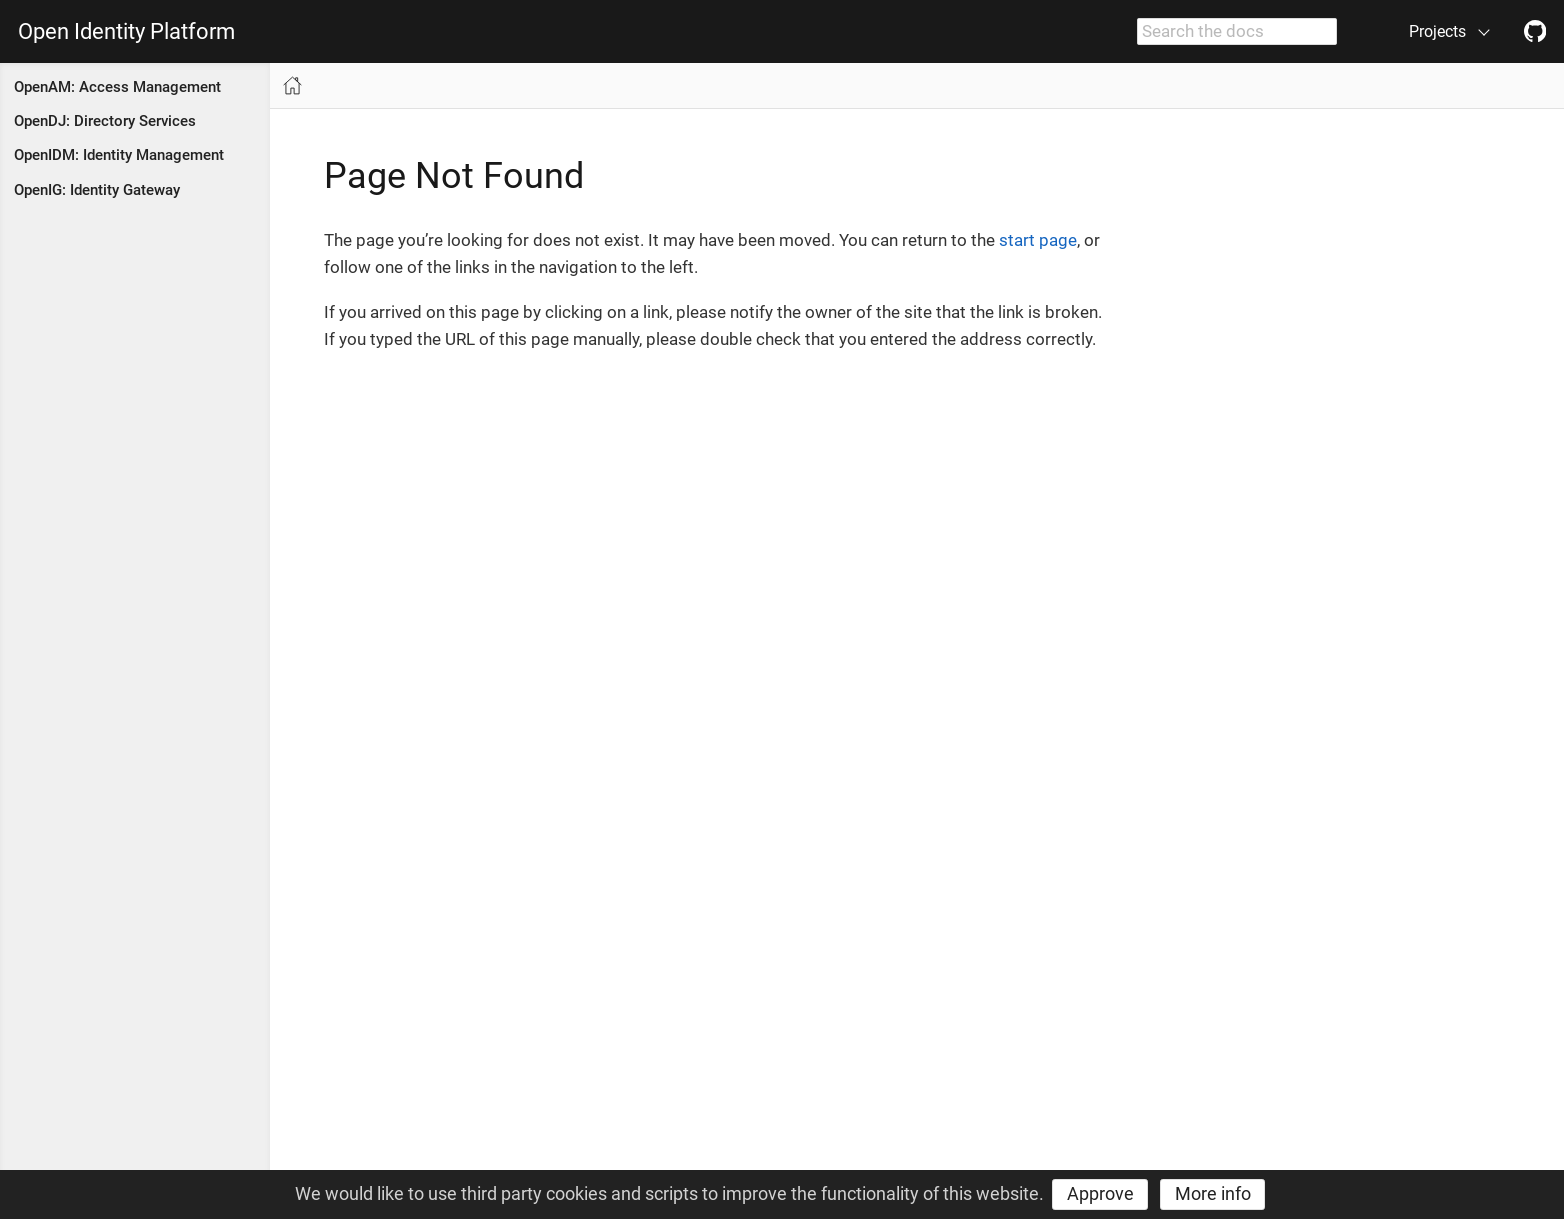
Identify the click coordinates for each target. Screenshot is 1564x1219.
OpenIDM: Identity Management (119, 155)
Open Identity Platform (126, 32)
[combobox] (1237, 32)
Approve (1100, 1193)
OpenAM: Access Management (117, 87)
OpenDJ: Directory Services (105, 121)
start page (1038, 240)
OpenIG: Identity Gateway (97, 190)
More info (1213, 1193)
